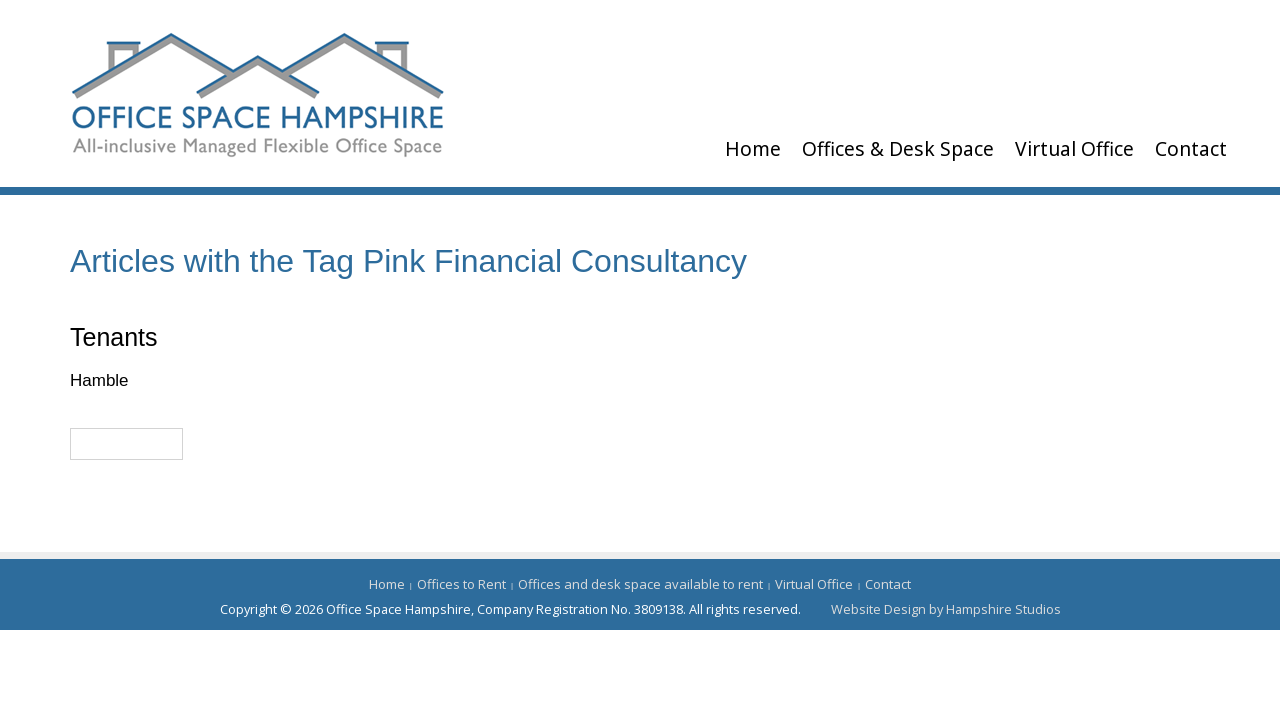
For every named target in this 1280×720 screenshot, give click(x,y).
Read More (126, 444)
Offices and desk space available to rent (640, 584)
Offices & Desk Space (898, 148)
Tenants (114, 337)
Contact (1191, 148)
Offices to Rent (461, 584)
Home (753, 148)
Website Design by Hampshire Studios (946, 609)
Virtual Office (1074, 148)
